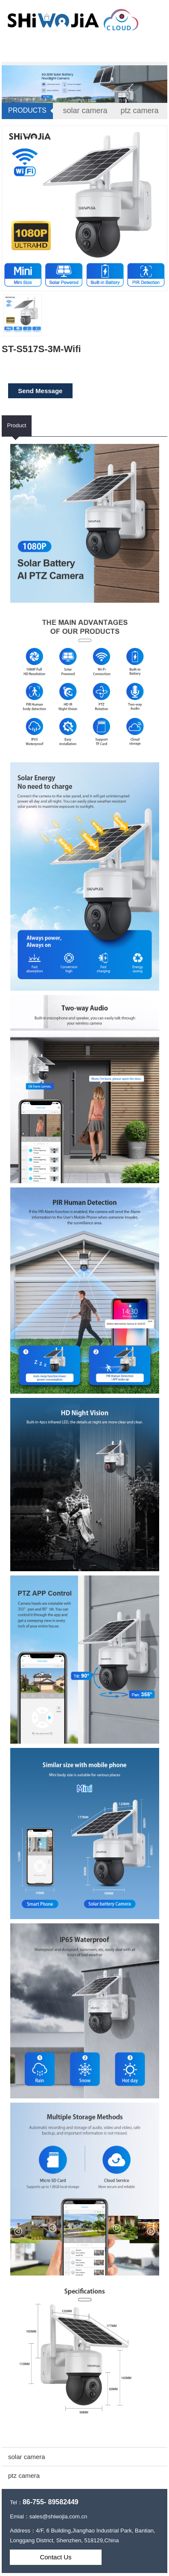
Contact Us (55, 2557)
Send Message (40, 390)
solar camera (85, 110)
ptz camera (140, 110)
